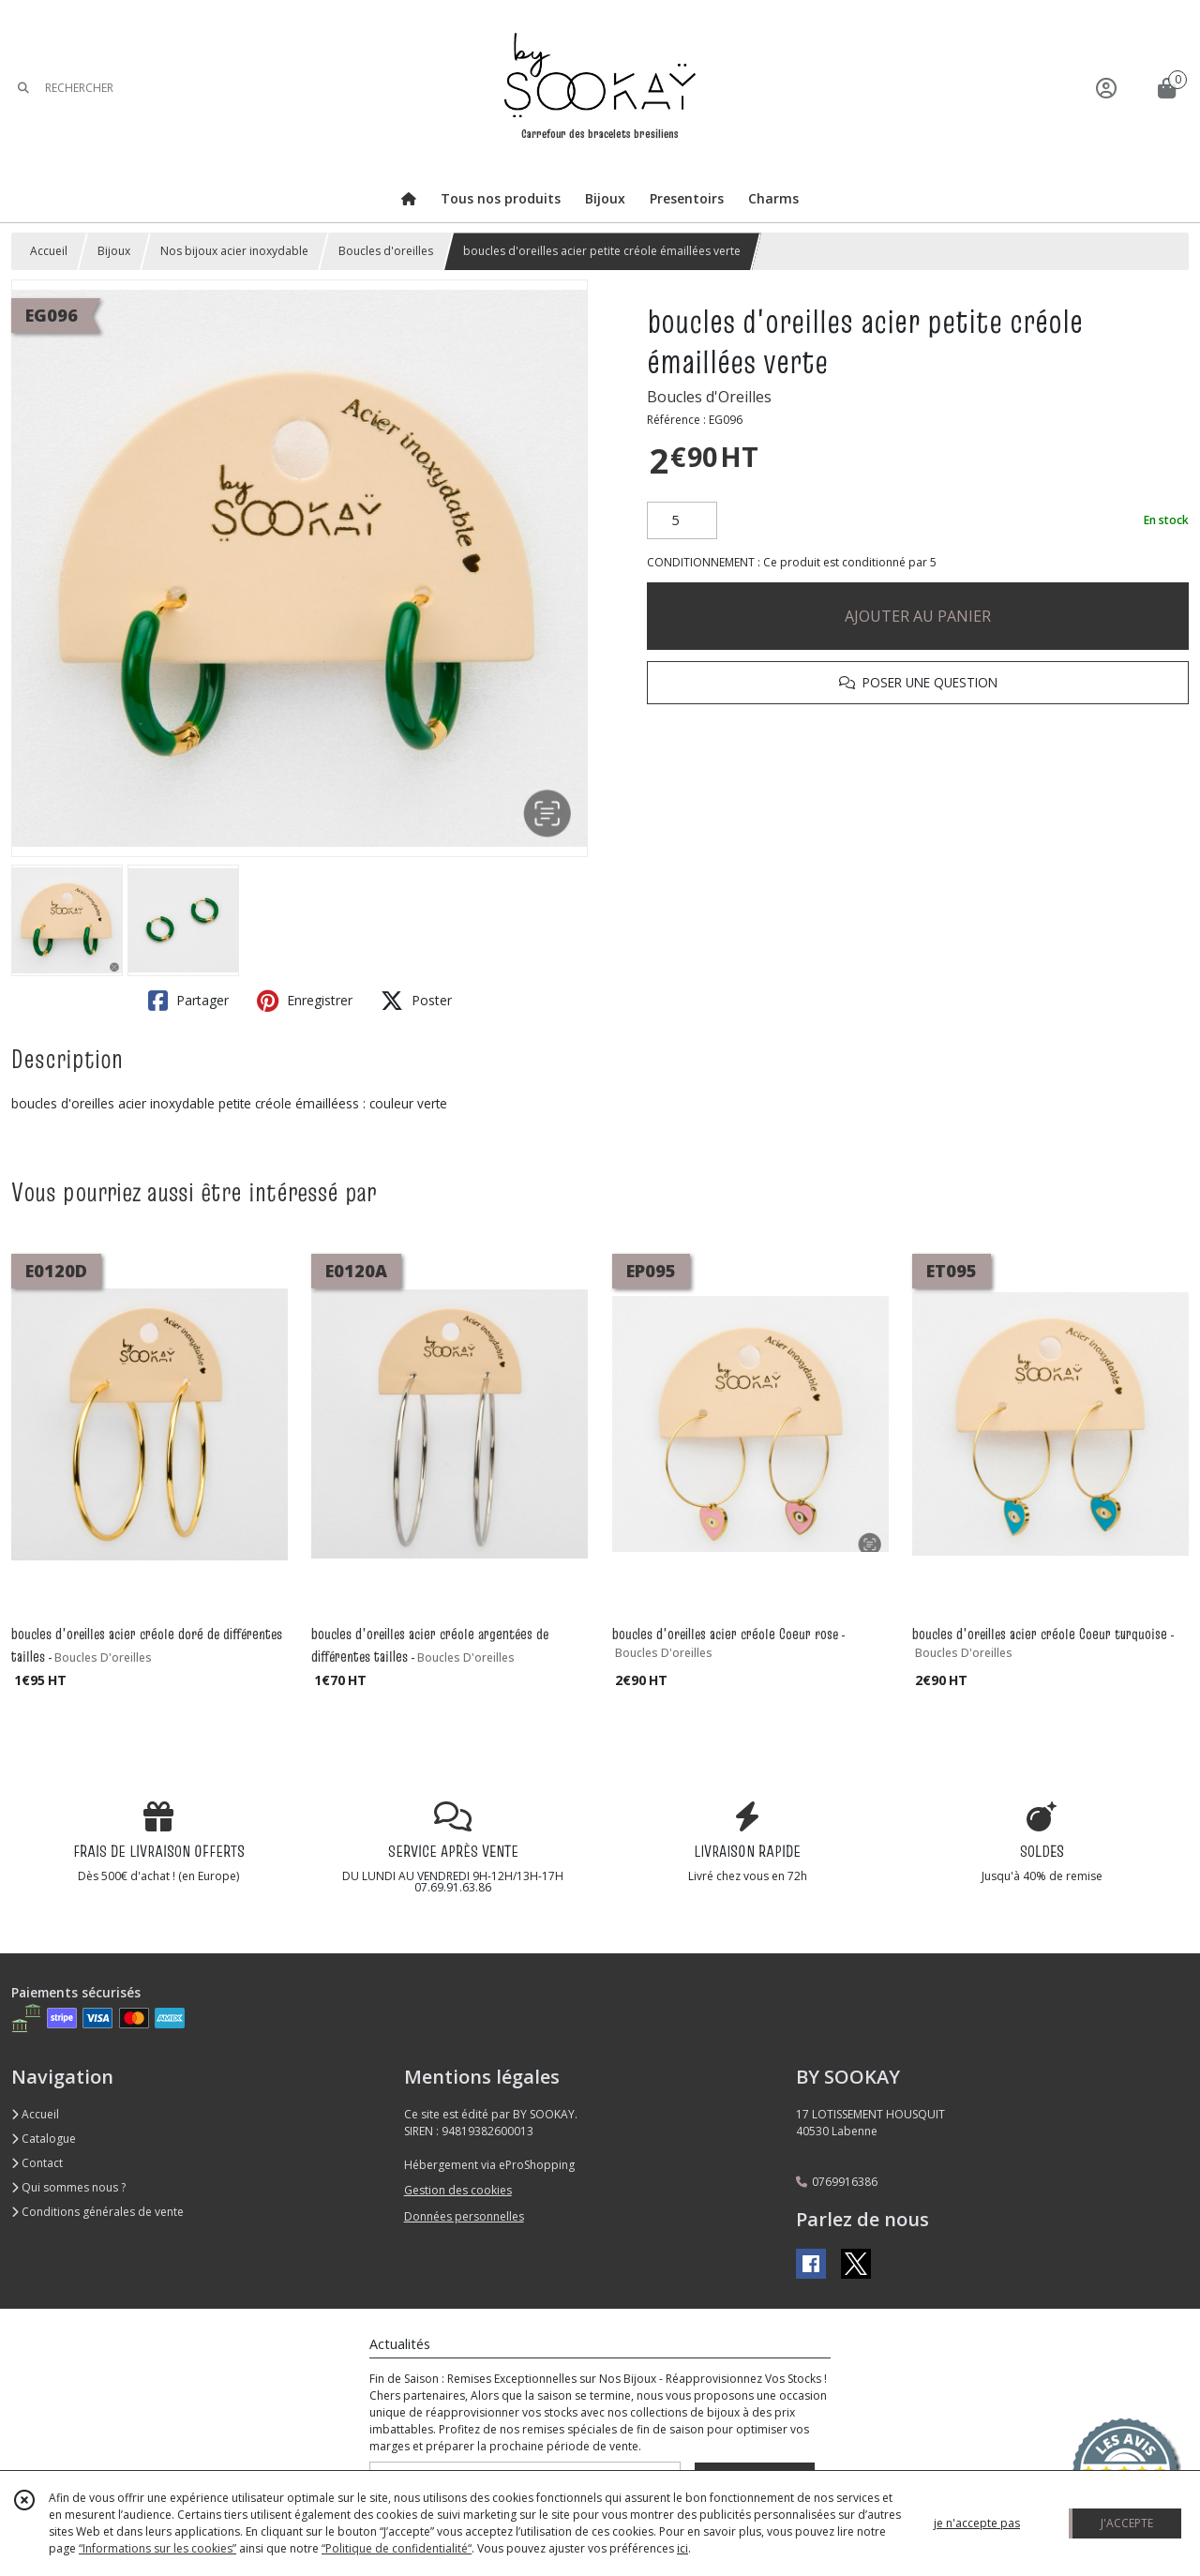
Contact (37, 2163)
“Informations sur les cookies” (157, 2548)
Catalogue (43, 2139)
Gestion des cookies (458, 2190)
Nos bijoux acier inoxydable (234, 251)
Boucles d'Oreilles (709, 396)
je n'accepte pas (977, 2523)
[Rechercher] (23, 87)
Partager (188, 1000)
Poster (416, 1000)
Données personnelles (464, 2216)
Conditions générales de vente (97, 2212)
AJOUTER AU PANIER (918, 616)
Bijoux (114, 251)
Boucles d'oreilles (385, 251)
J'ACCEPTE (1127, 2523)
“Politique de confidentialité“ (397, 2548)
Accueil (49, 251)
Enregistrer (304, 1000)
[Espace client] (1106, 88)
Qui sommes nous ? (68, 2187)
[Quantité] (682, 520)
